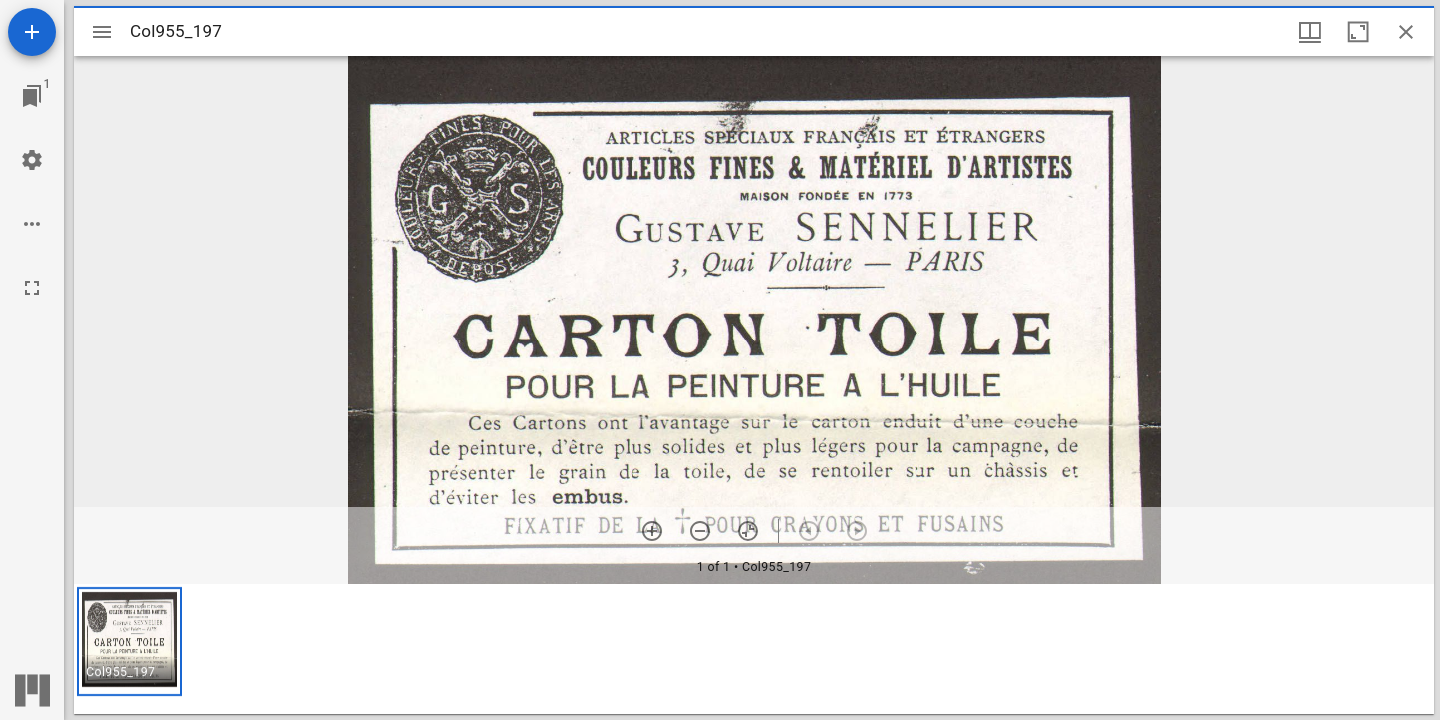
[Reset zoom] (748, 531)
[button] (129, 641)
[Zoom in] (652, 531)
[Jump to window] (32, 96)
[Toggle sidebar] (102, 32)
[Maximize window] (1358, 32)
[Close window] (1406, 32)
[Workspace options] (32, 224)
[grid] (754, 649)
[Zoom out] (700, 531)
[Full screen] (32, 288)
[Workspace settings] (32, 160)
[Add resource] (32, 32)
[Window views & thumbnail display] (1310, 32)
